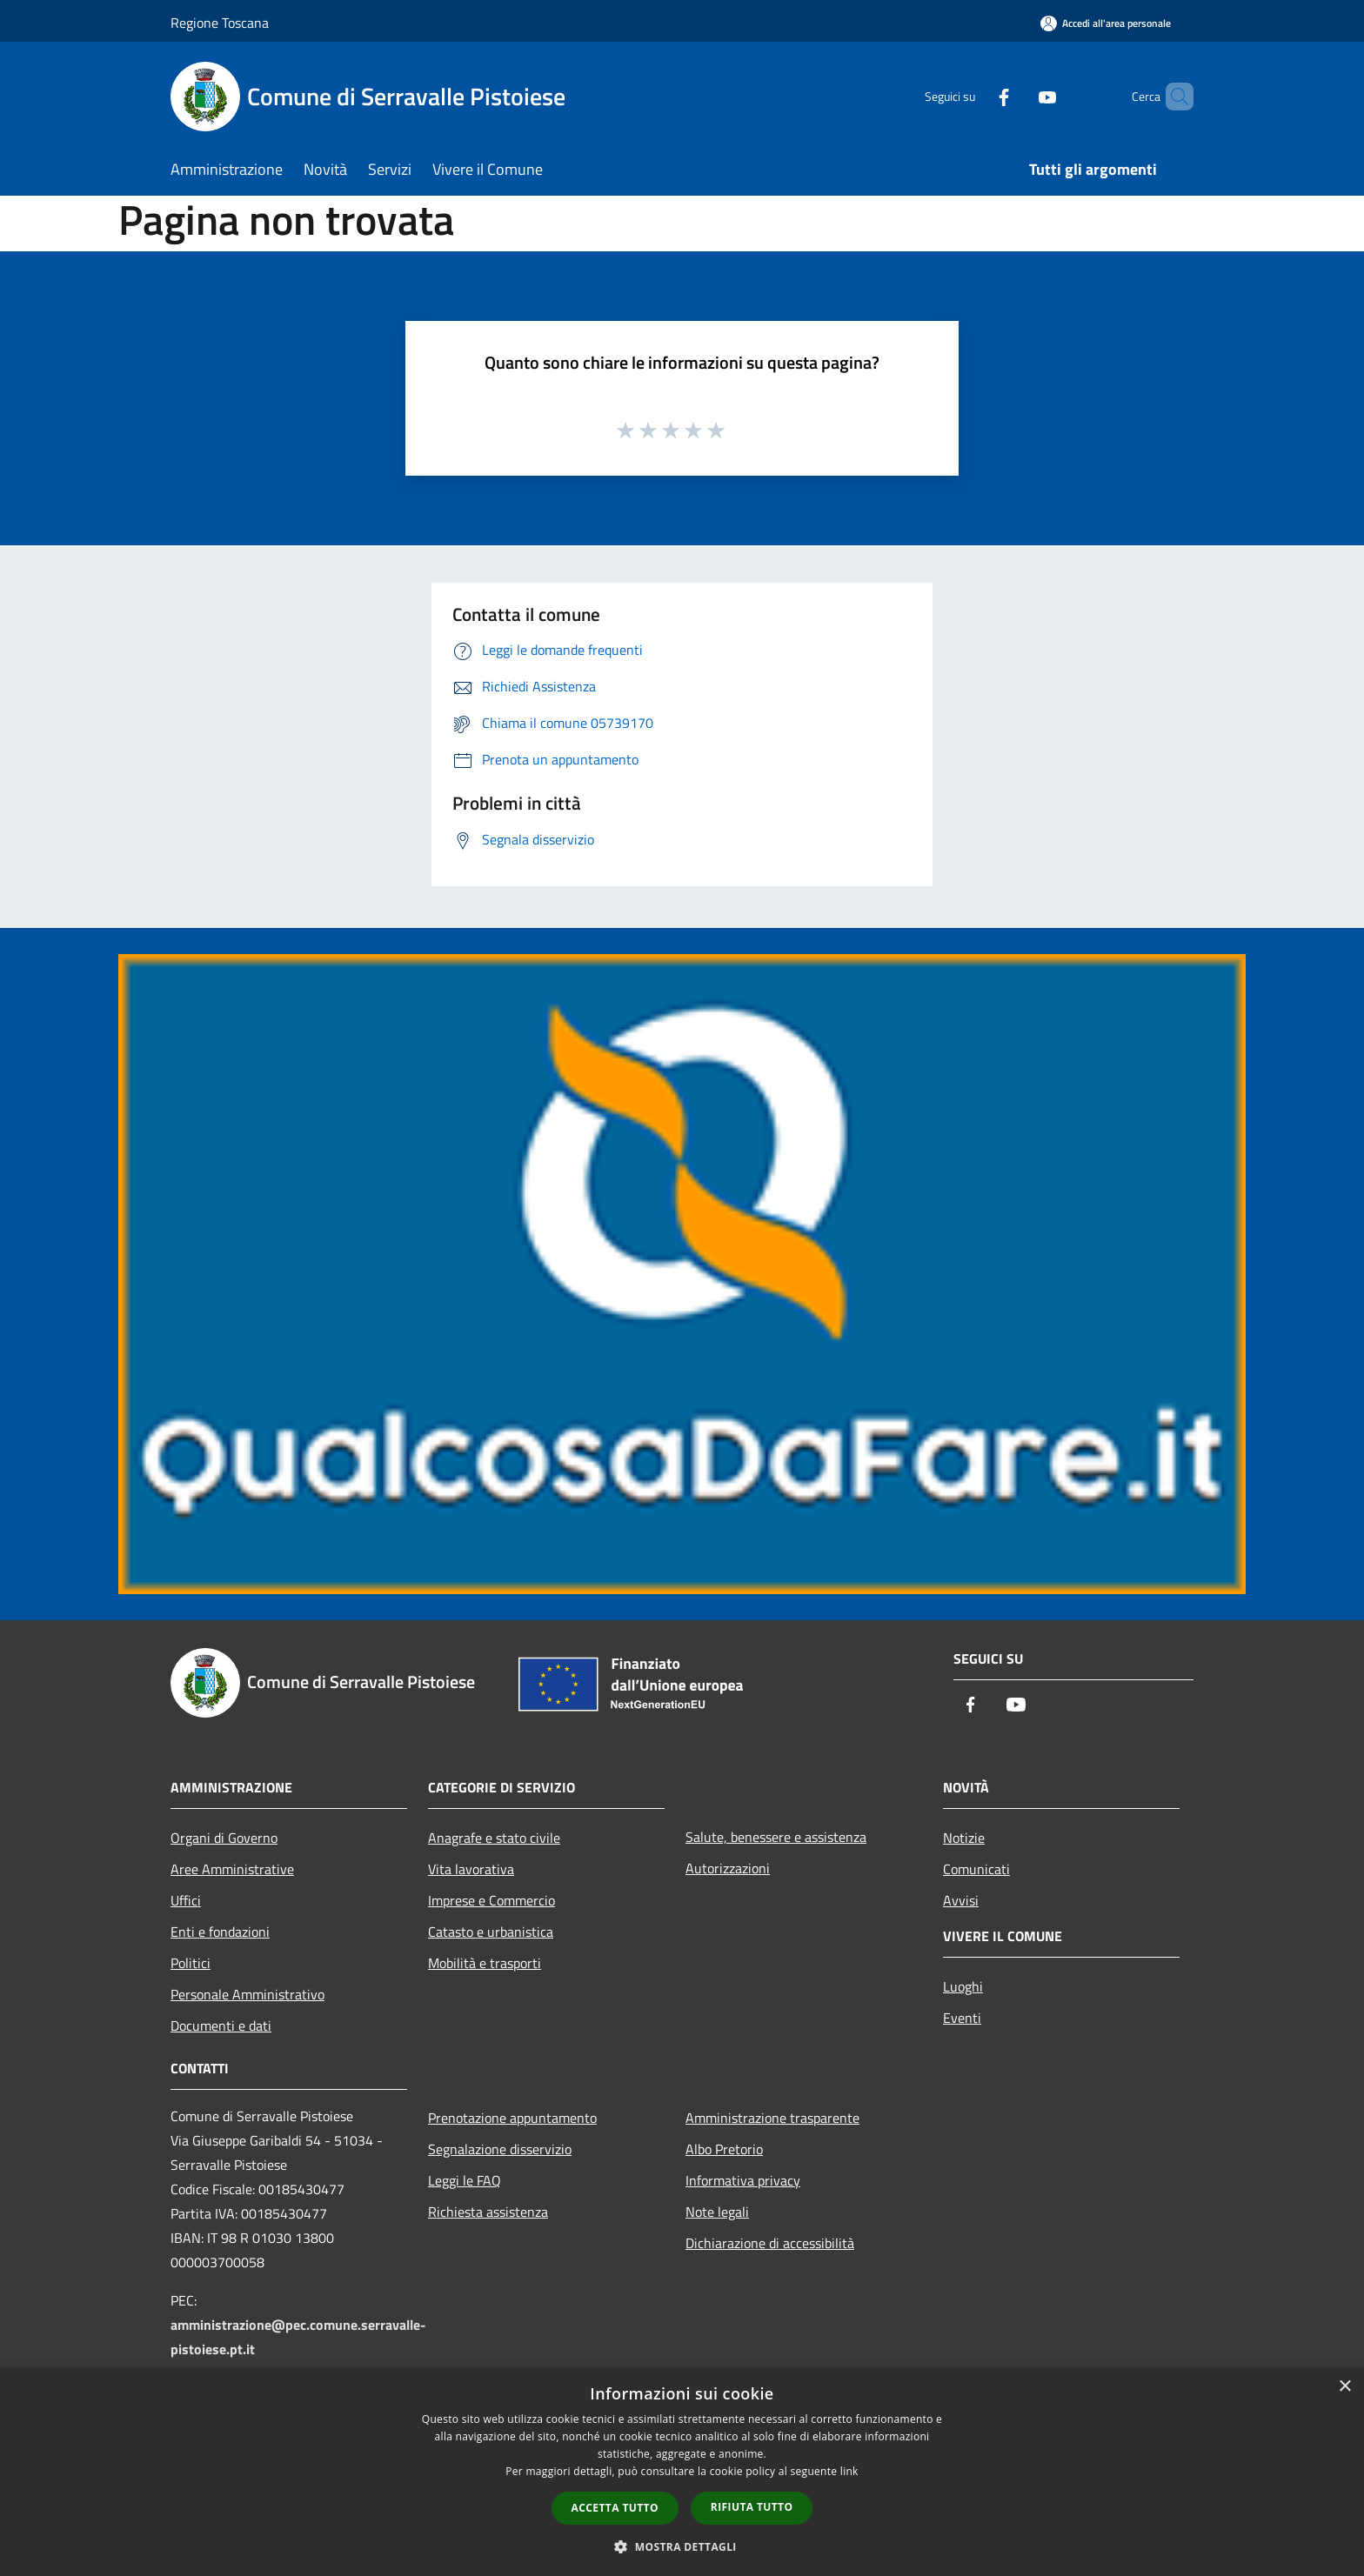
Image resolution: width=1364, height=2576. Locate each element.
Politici (190, 1962)
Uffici (185, 1900)
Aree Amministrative (232, 1869)
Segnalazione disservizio (500, 2149)
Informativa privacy (742, 2180)
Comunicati (976, 1869)
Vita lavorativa (471, 1869)
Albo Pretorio (724, 2149)
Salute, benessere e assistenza (775, 1836)
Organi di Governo (223, 1837)
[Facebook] (974, 96)
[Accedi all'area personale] (1106, 23)
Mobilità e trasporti (484, 1962)
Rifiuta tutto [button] (752, 2506)
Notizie (964, 1837)
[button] (682, 2546)
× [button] (1344, 2386)
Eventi (962, 2017)
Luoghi (963, 1986)
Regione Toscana (219, 22)
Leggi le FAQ (464, 2180)
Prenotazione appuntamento (512, 2117)
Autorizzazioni (727, 1868)
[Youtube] (1017, 96)
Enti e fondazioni (220, 1931)
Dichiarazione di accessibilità (769, 2242)
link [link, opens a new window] (849, 2471)
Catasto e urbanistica (490, 1931)
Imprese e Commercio (491, 1900)
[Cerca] (1173, 96)
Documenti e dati (220, 2025)
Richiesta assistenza (488, 2211)
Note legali (717, 2211)
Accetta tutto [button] (615, 2507)
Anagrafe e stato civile (494, 1837)
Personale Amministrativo (247, 1994)
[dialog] (682, 2472)
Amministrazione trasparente (772, 2117)
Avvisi (961, 1900)
